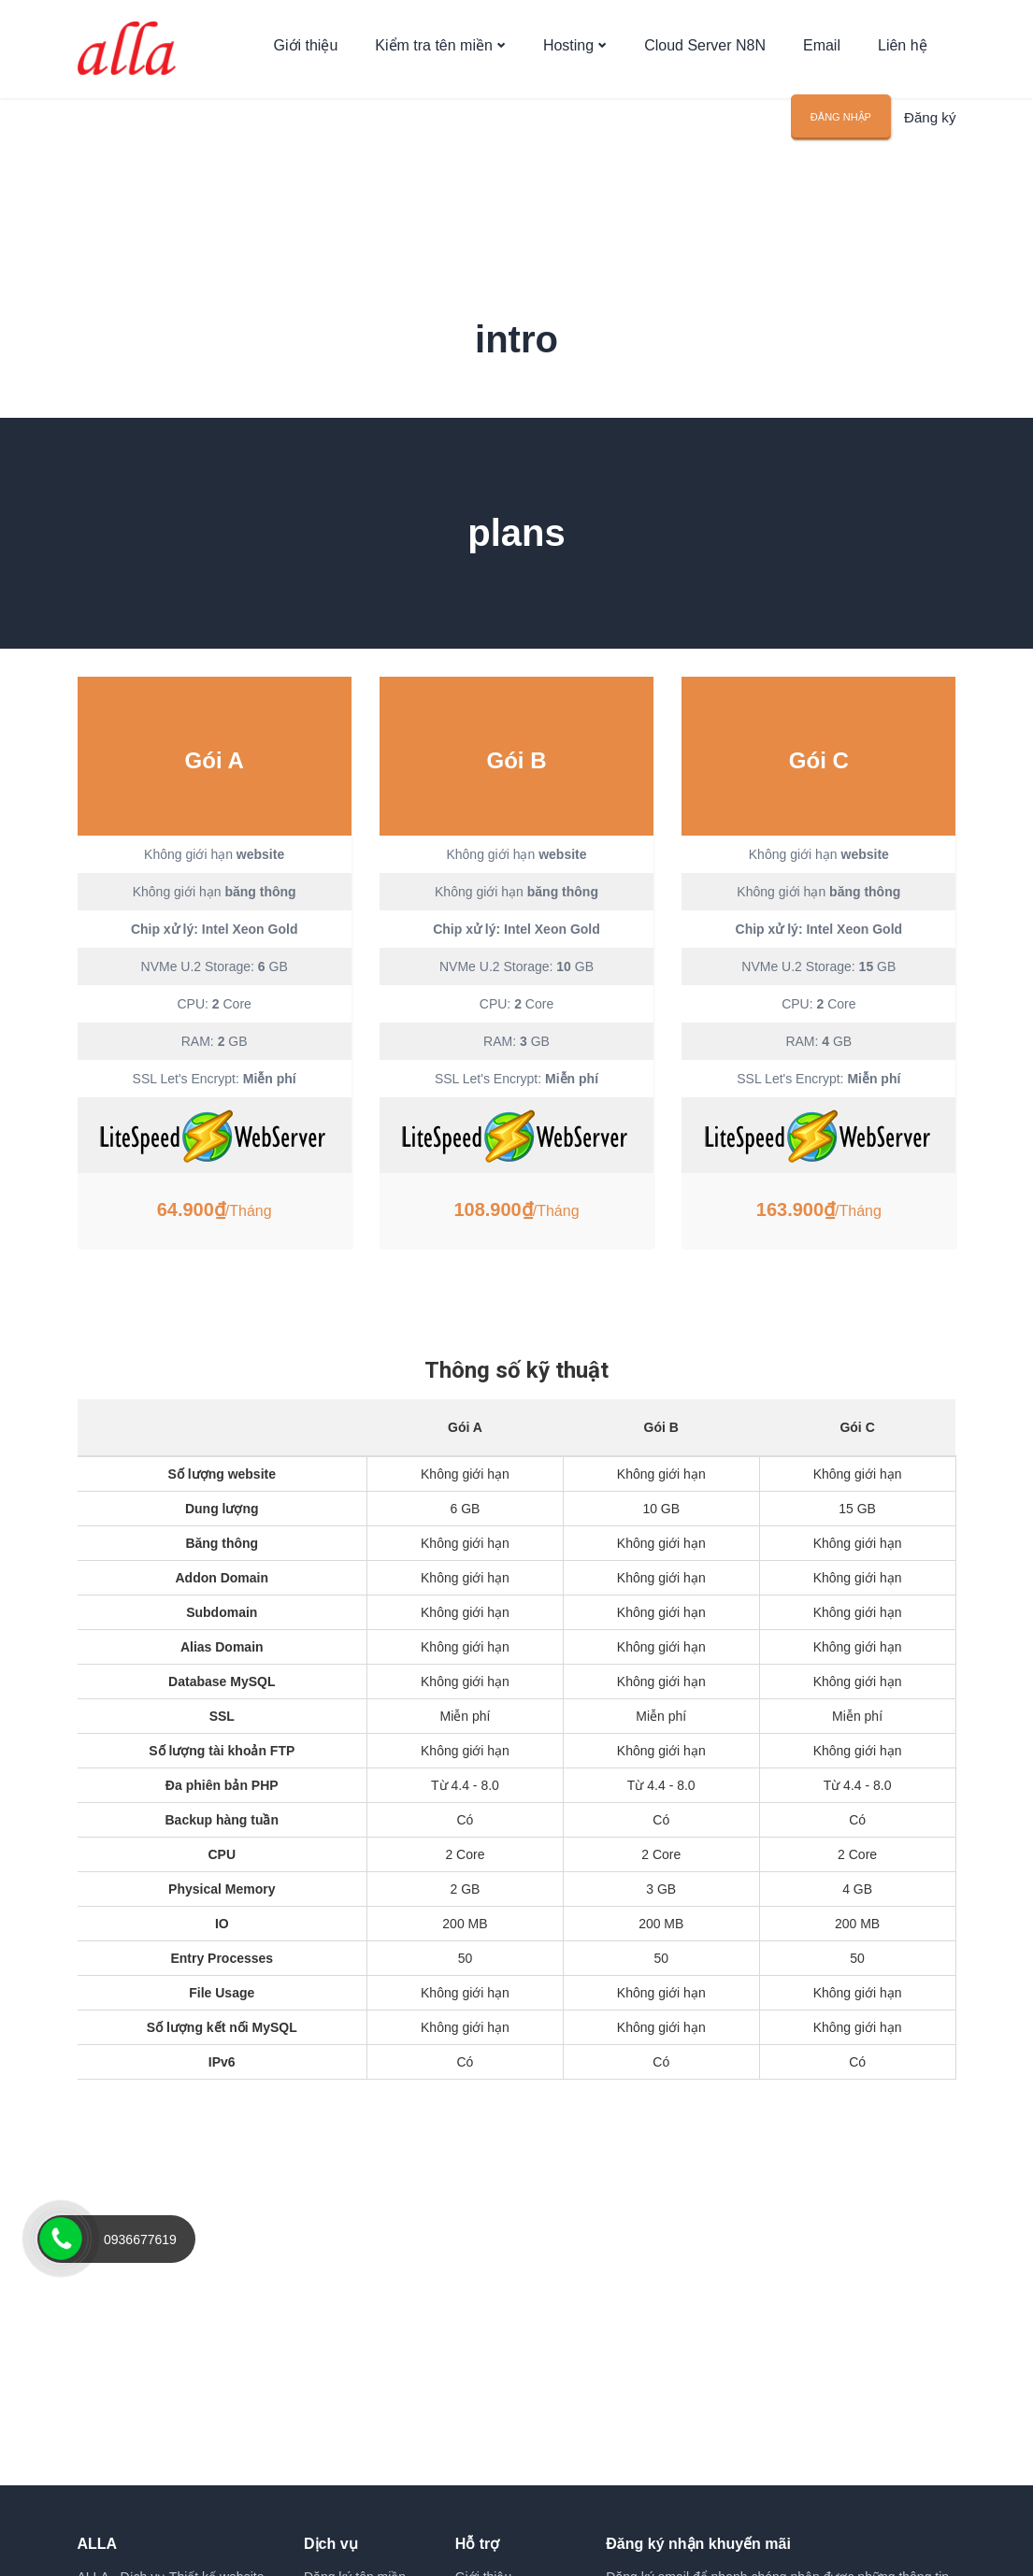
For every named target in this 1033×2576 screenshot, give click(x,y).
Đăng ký (931, 137)
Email (821, 58)
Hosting (568, 58)
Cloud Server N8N (705, 58)
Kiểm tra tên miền (434, 58)
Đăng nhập (844, 136)
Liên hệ (902, 58)
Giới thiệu (306, 58)
